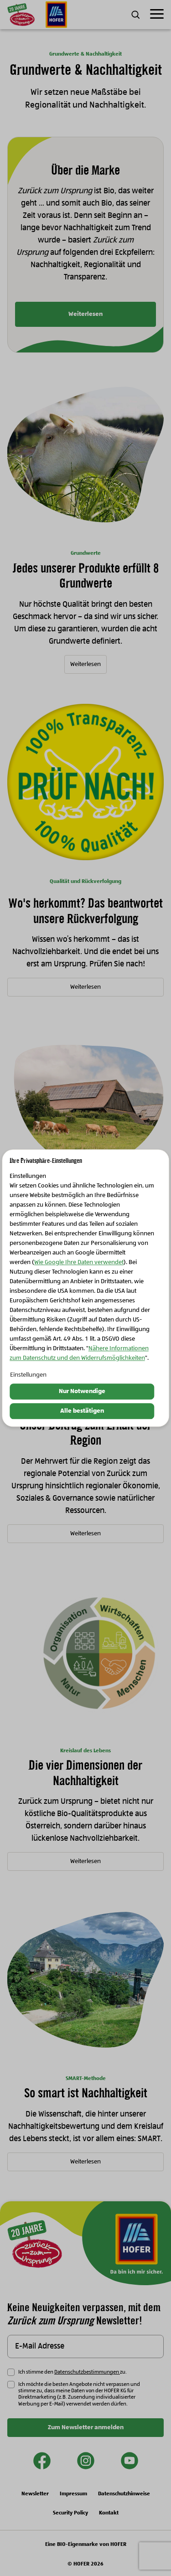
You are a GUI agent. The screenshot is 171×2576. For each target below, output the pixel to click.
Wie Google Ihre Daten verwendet (79, 1263)
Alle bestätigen (82, 1411)
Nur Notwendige (82, 1392)
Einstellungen (28, 1375)
